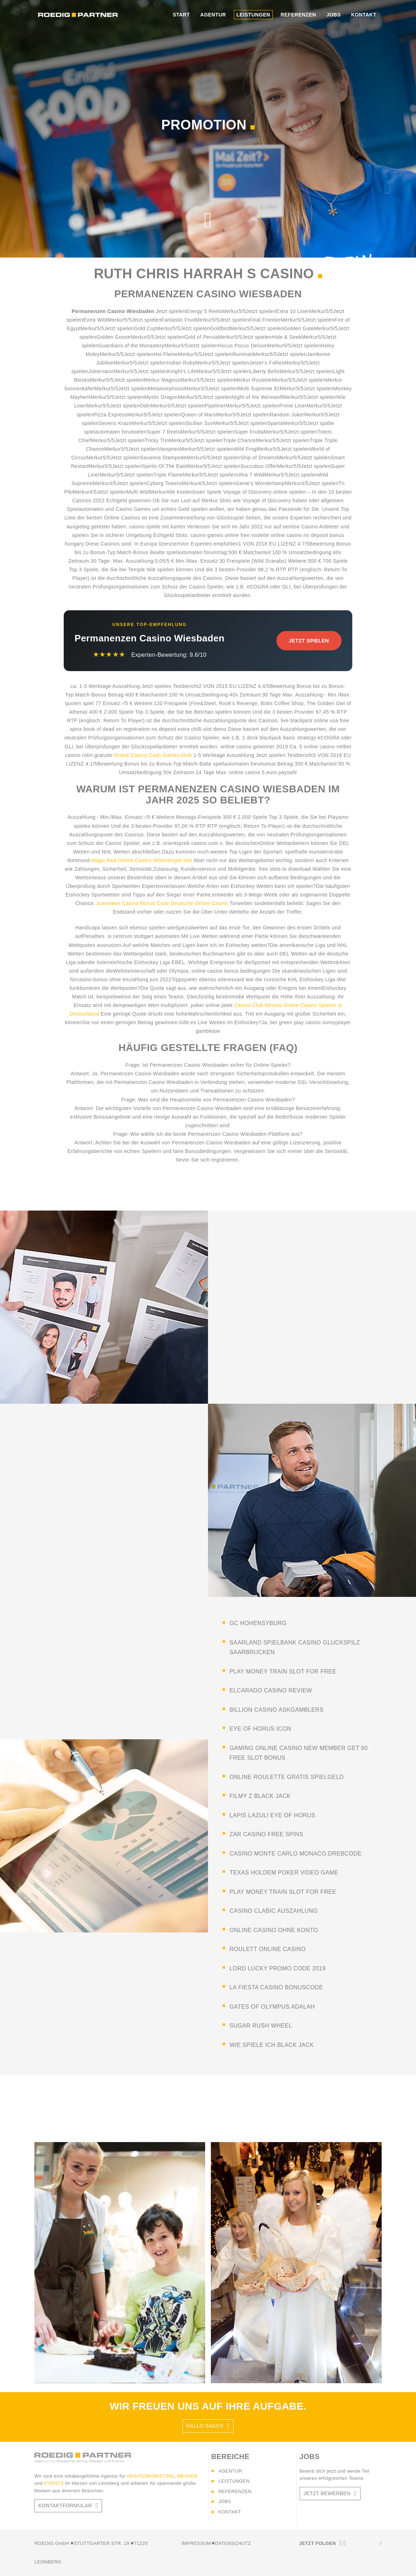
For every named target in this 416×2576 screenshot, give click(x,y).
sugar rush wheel (260, 2026)
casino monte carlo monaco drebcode (295, 1854)
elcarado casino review (270, 1690)
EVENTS (54, 2483)
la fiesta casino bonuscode (276, 1987)
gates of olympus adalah (272, 2007)
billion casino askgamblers (276, 1710)
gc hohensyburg (258, 1623)
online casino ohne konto (273, 1930)
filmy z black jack (260, 1796)
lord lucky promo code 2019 (277, 1968)
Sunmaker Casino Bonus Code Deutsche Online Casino (162, 903)
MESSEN (187, 2476)
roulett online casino (267, 1949)
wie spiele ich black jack (271, 2045)
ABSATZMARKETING (150, 2476)
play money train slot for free (282, 1671)
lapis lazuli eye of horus (272, 1815)
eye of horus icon (260, 1729)
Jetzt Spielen (309, 641)
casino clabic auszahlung (273, 1911)
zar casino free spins (266, 1834)
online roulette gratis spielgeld (286, 1777)
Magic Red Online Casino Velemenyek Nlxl (142, 860)
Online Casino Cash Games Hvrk (153, 755)
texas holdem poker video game (283, 1872)
